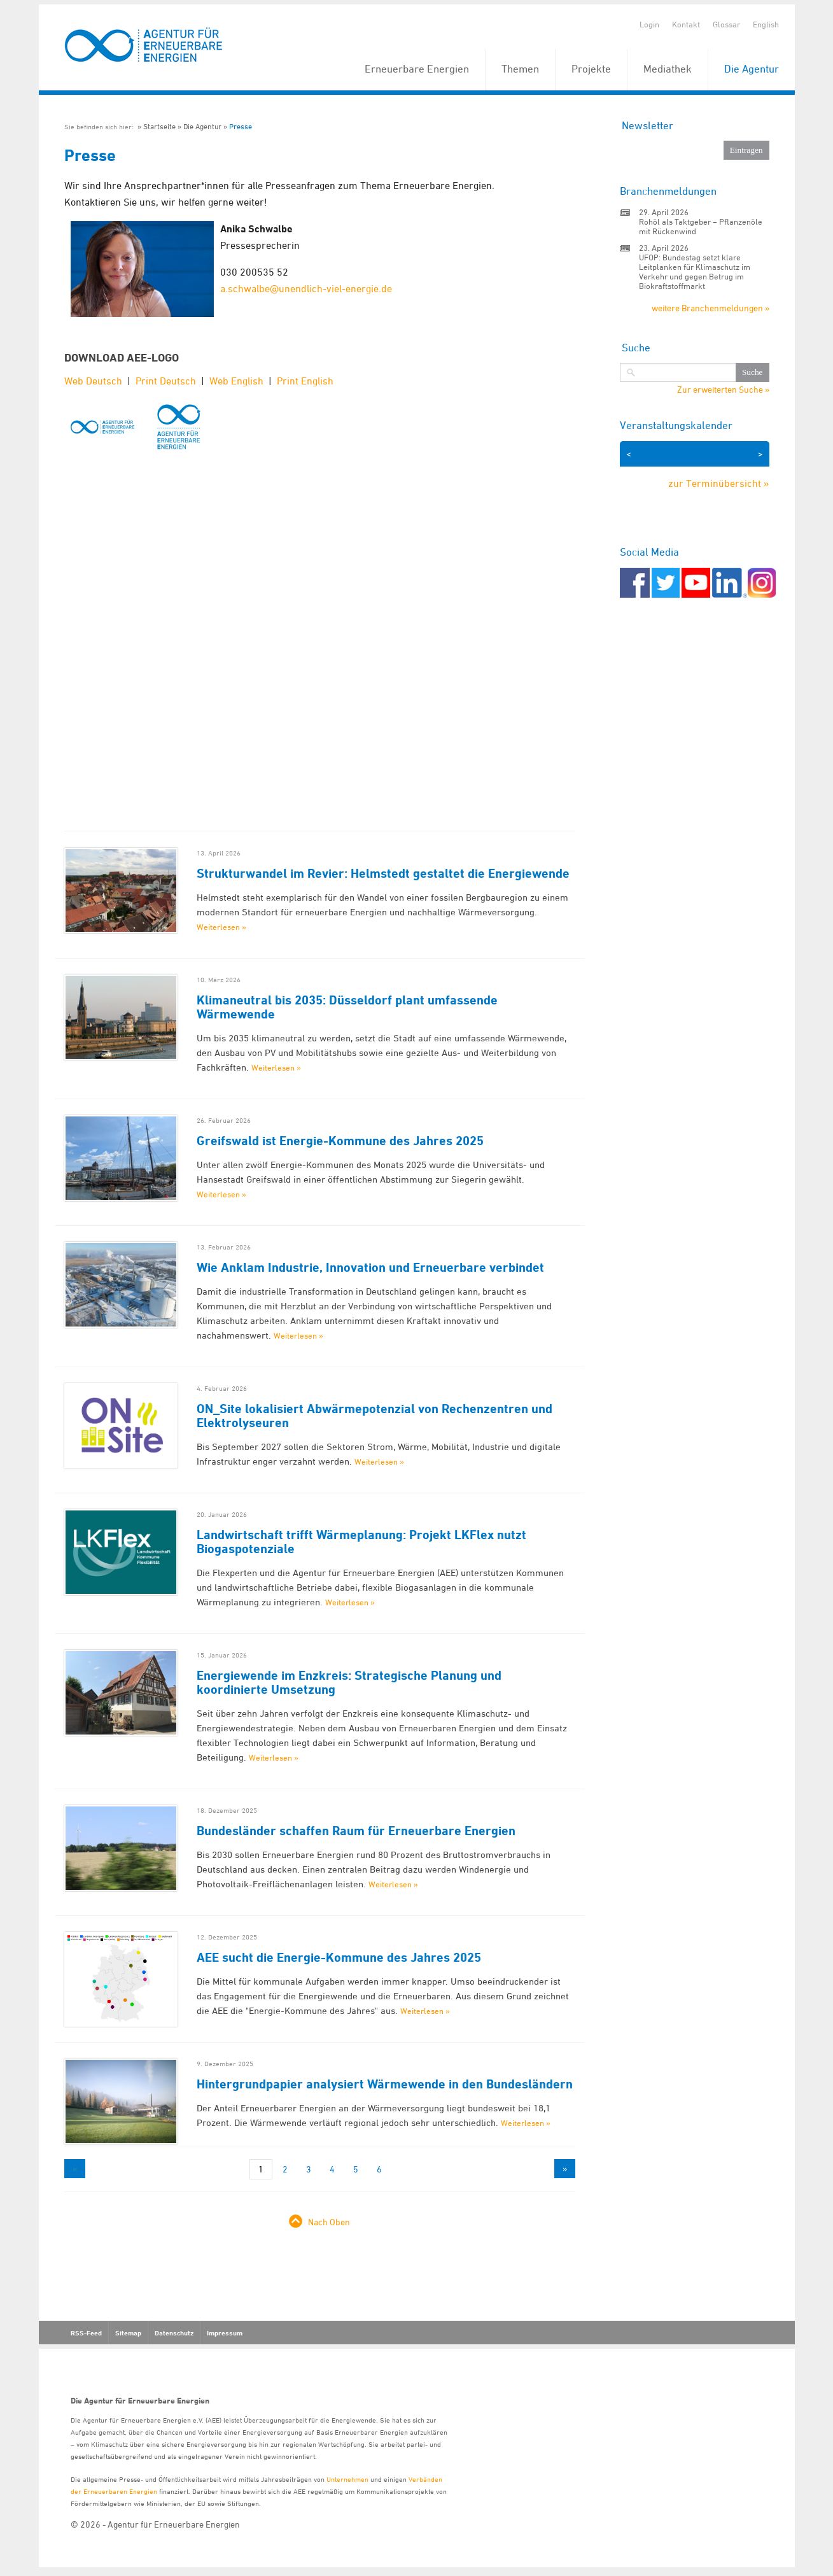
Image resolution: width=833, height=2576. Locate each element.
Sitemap (128, 2332)
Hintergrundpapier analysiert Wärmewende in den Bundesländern (385, 2084)
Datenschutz (174, 2332)
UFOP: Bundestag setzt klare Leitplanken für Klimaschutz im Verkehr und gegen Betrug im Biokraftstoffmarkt (694, 271)
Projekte (591, 68)
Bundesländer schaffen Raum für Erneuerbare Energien (356, 1830)
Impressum (224, 2332)
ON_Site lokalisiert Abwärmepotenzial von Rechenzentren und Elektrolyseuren (374, 1415)
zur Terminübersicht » (718, 483)
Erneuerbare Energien (417, 68)
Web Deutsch (93, 380)
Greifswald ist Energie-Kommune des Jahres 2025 (340, 1140)
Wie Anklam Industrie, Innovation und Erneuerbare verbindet (370, 1267)
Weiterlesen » (221, 927)
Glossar (726, 24)
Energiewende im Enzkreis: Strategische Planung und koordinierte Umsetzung (349, 1682)
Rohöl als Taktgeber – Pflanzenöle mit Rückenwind (700, 226)
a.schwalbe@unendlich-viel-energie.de (306, 288)
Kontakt (686, 24)
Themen (520, 68)
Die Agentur (751, 68)
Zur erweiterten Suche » (723, 389)
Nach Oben (329, 2221)
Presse (240, 126)
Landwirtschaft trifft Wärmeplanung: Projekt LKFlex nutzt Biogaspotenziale (361, 1541)
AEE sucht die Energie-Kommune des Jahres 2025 (339, 1957)
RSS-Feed (86, 2332)
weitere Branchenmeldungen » (710, 307)
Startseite (159, 126)
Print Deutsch (166, 380)
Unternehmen (347, 2479)
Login (649, 24)
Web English (236, 380)
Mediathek (667, 68)
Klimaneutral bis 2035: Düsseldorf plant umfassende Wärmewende (347, 1007)
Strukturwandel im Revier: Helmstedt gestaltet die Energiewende (383, 873)
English (766, 24)
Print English (305, 380)
